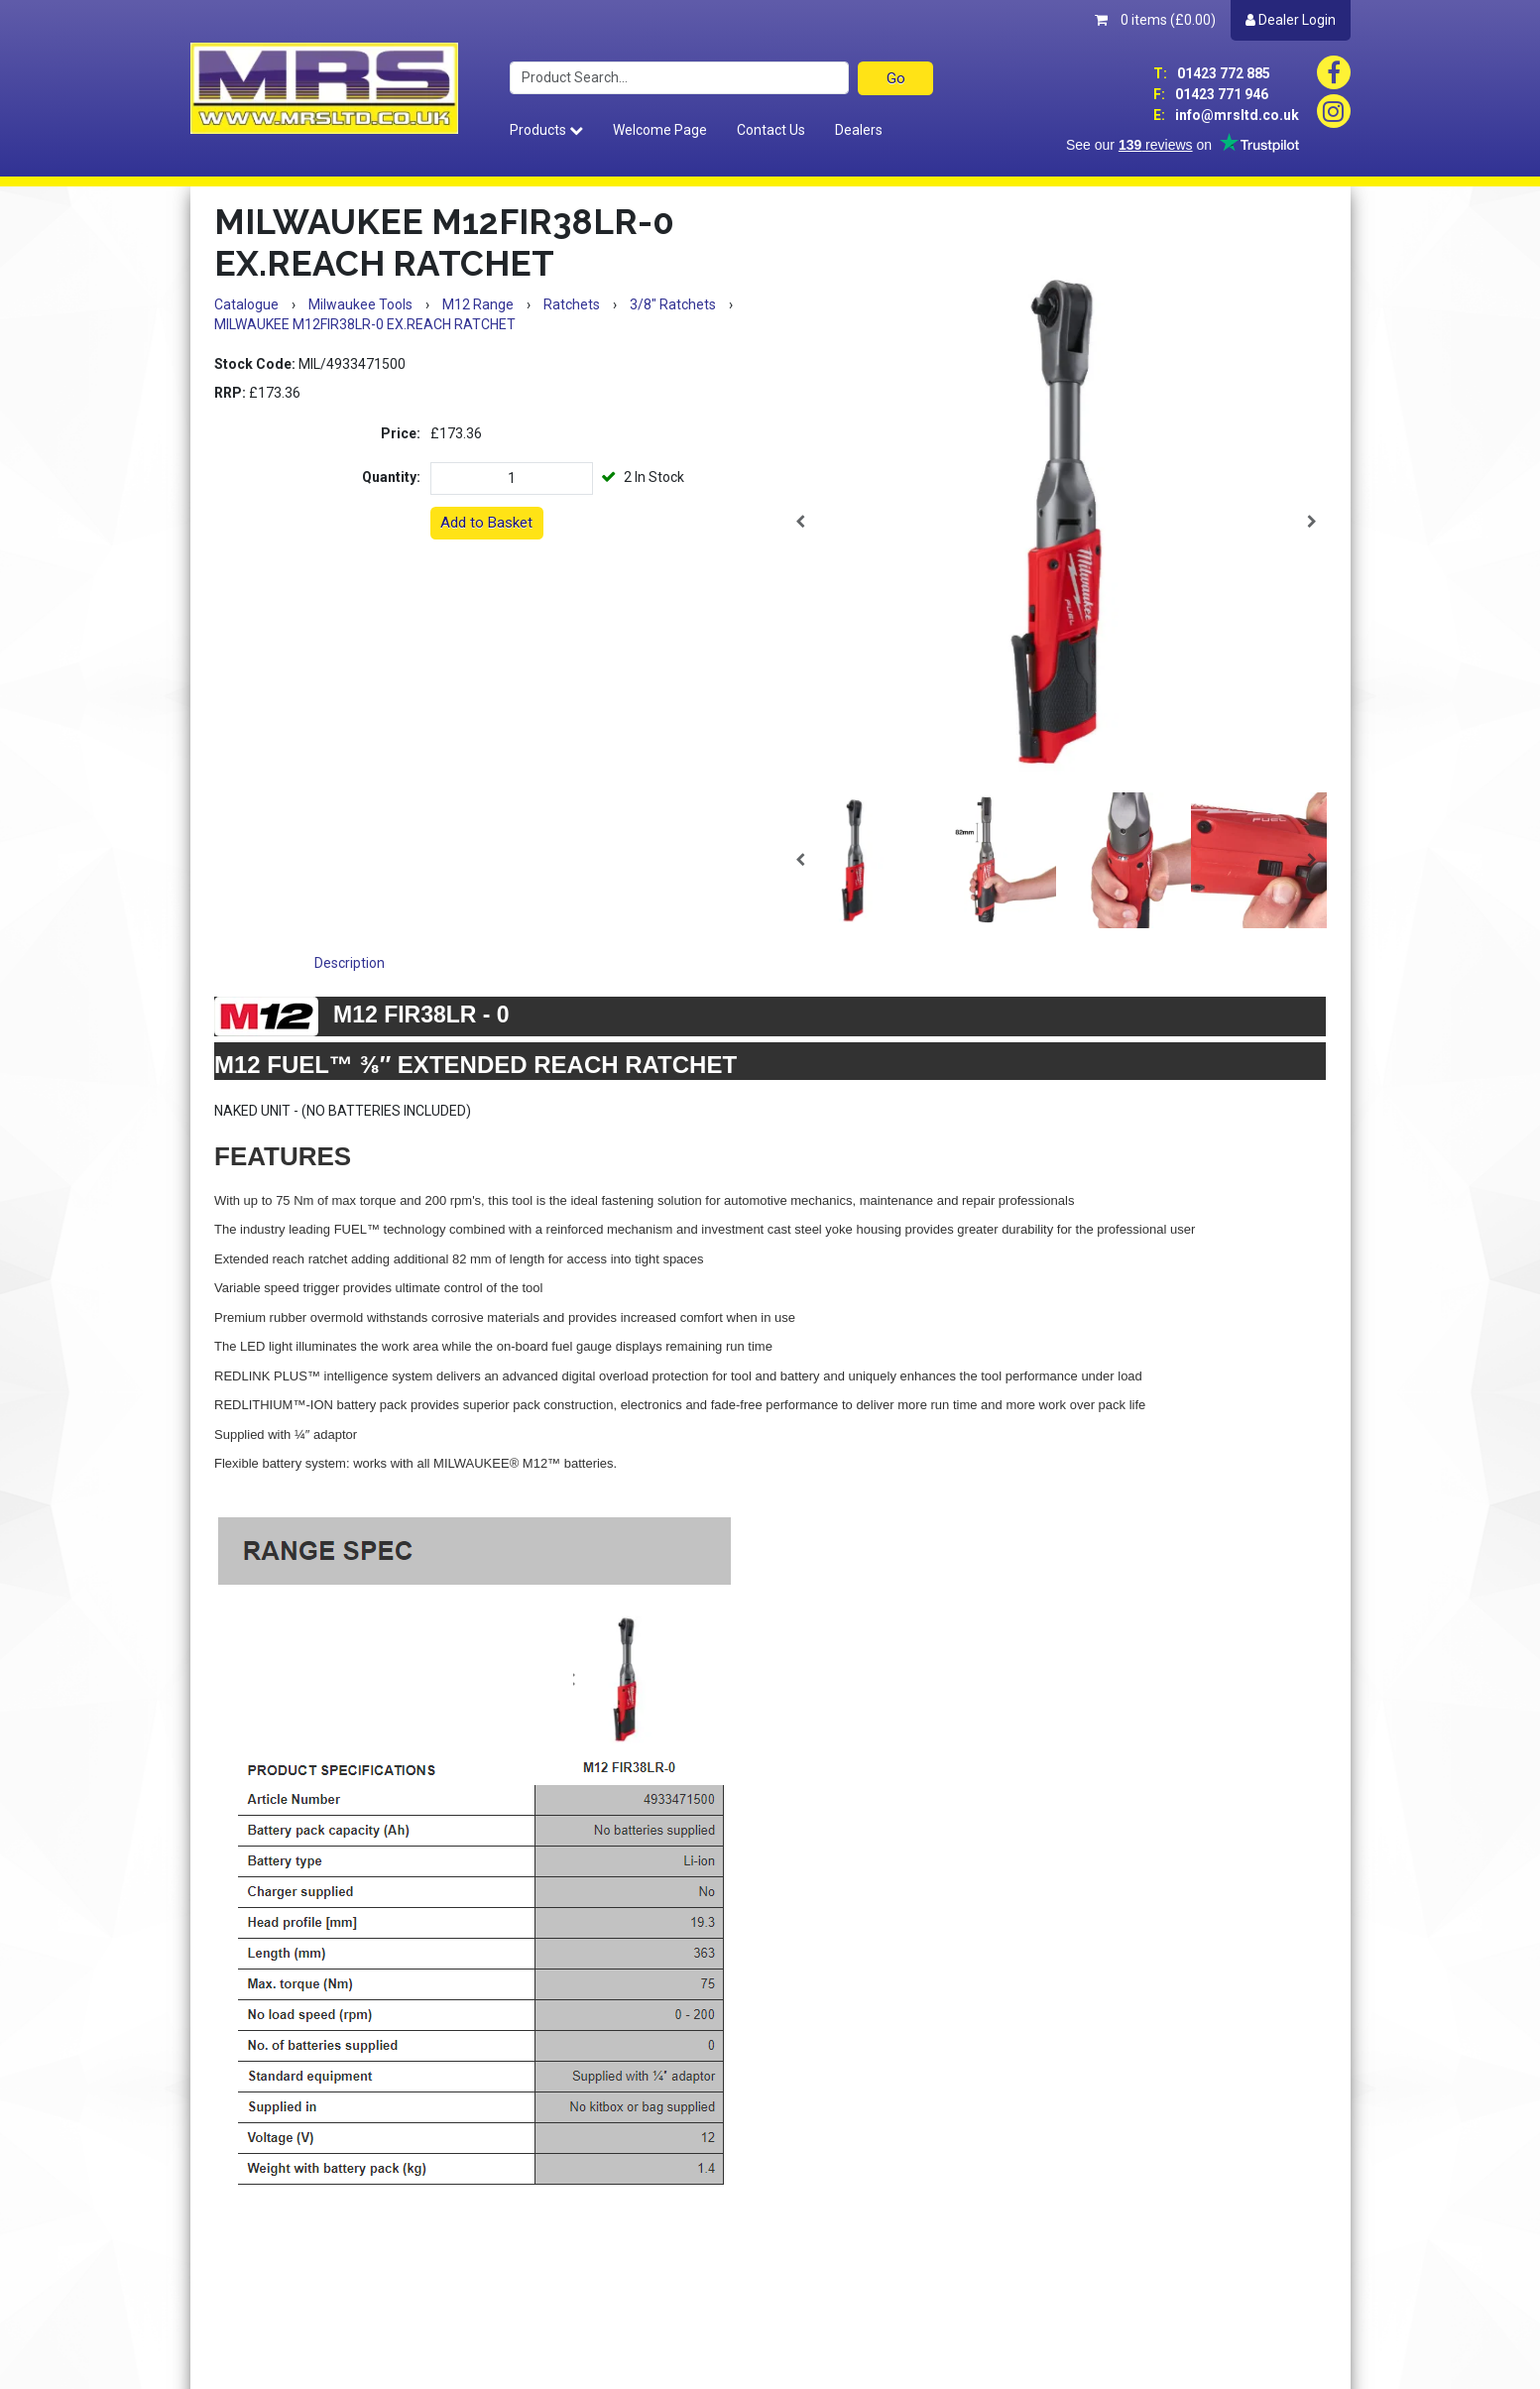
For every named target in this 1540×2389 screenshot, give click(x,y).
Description (349, 963)
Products (546, 130)
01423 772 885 (1211, 73)
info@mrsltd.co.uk (1226, 115)
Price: (400, 433)
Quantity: (391, 477)
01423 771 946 (1210, 94)
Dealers (859, 130)
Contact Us (771, 130)
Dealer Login (1290, 20)
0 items (1155, 20)
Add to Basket (486, 523)
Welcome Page (660, 130)
